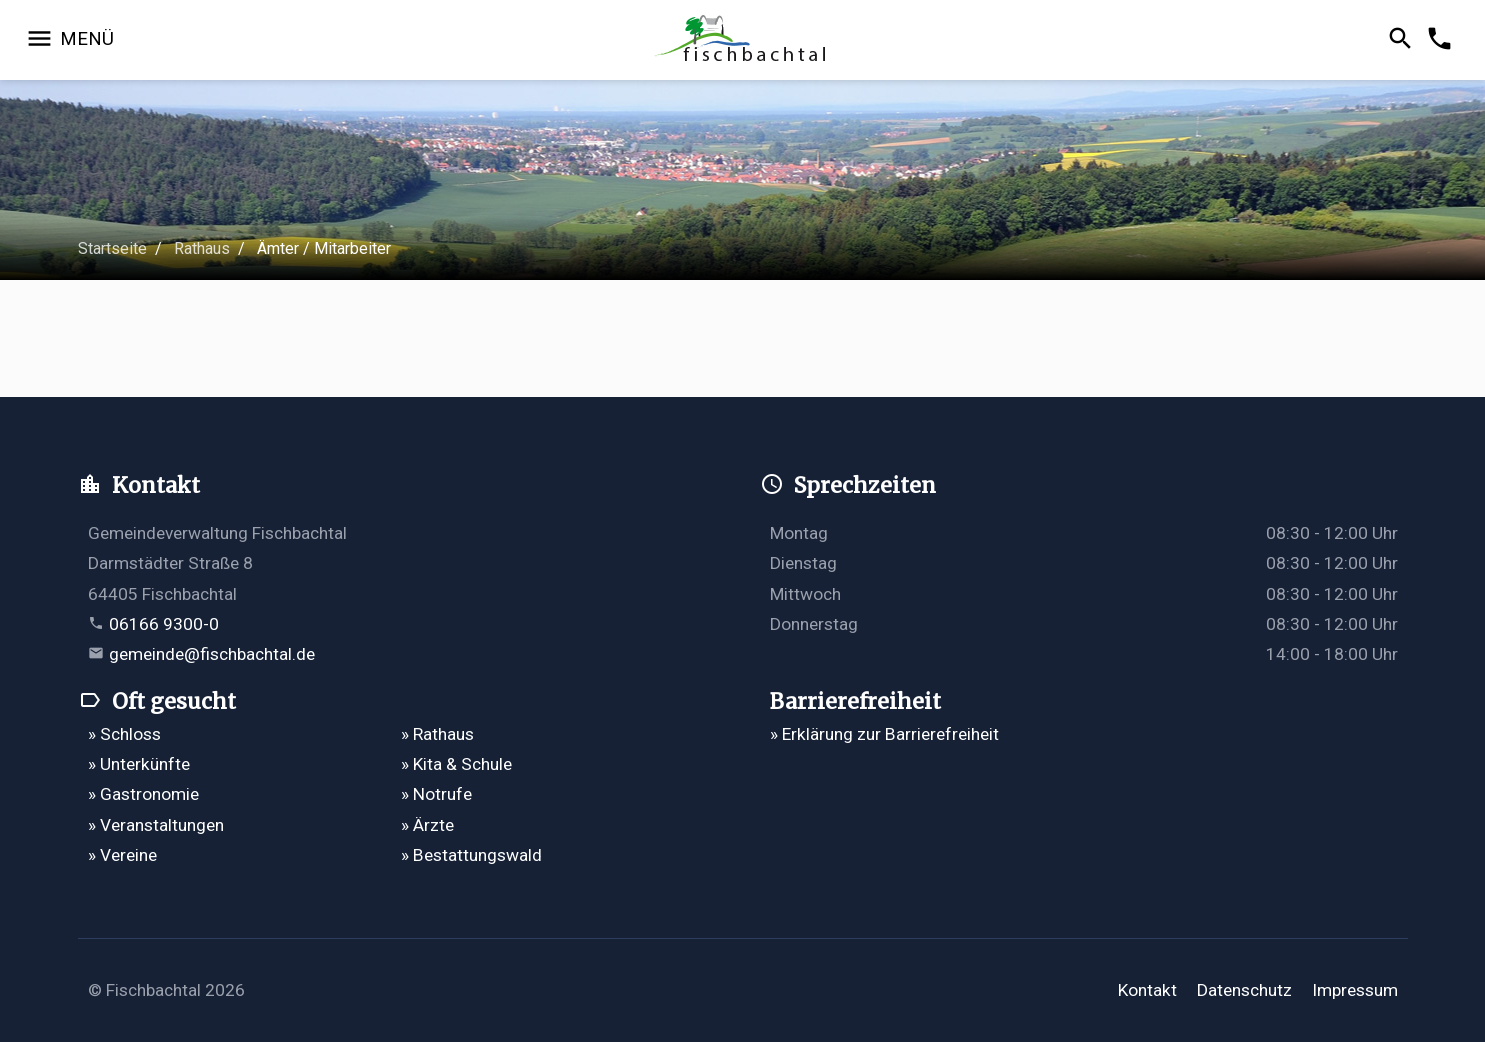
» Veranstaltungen (156, 825)
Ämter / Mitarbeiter (324, 248)
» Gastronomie (143, 794)
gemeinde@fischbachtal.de (212, 654)
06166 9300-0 (164, 624)
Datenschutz (1244, 990)
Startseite (112, 248)
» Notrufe (436, 794)
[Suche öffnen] (1403, 40)
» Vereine (122, 855)
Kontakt (1147, 990)
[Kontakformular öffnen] (1442, 40)
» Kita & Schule (456, 764)
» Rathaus (437, 734)
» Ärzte (427, 825)
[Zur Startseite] (742, 40)
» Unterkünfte (139, 764)
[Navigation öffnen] (69, 40)
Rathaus (202, 248)
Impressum (1355, 990)
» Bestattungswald (471, 855)
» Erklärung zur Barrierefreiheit (884, 734)
